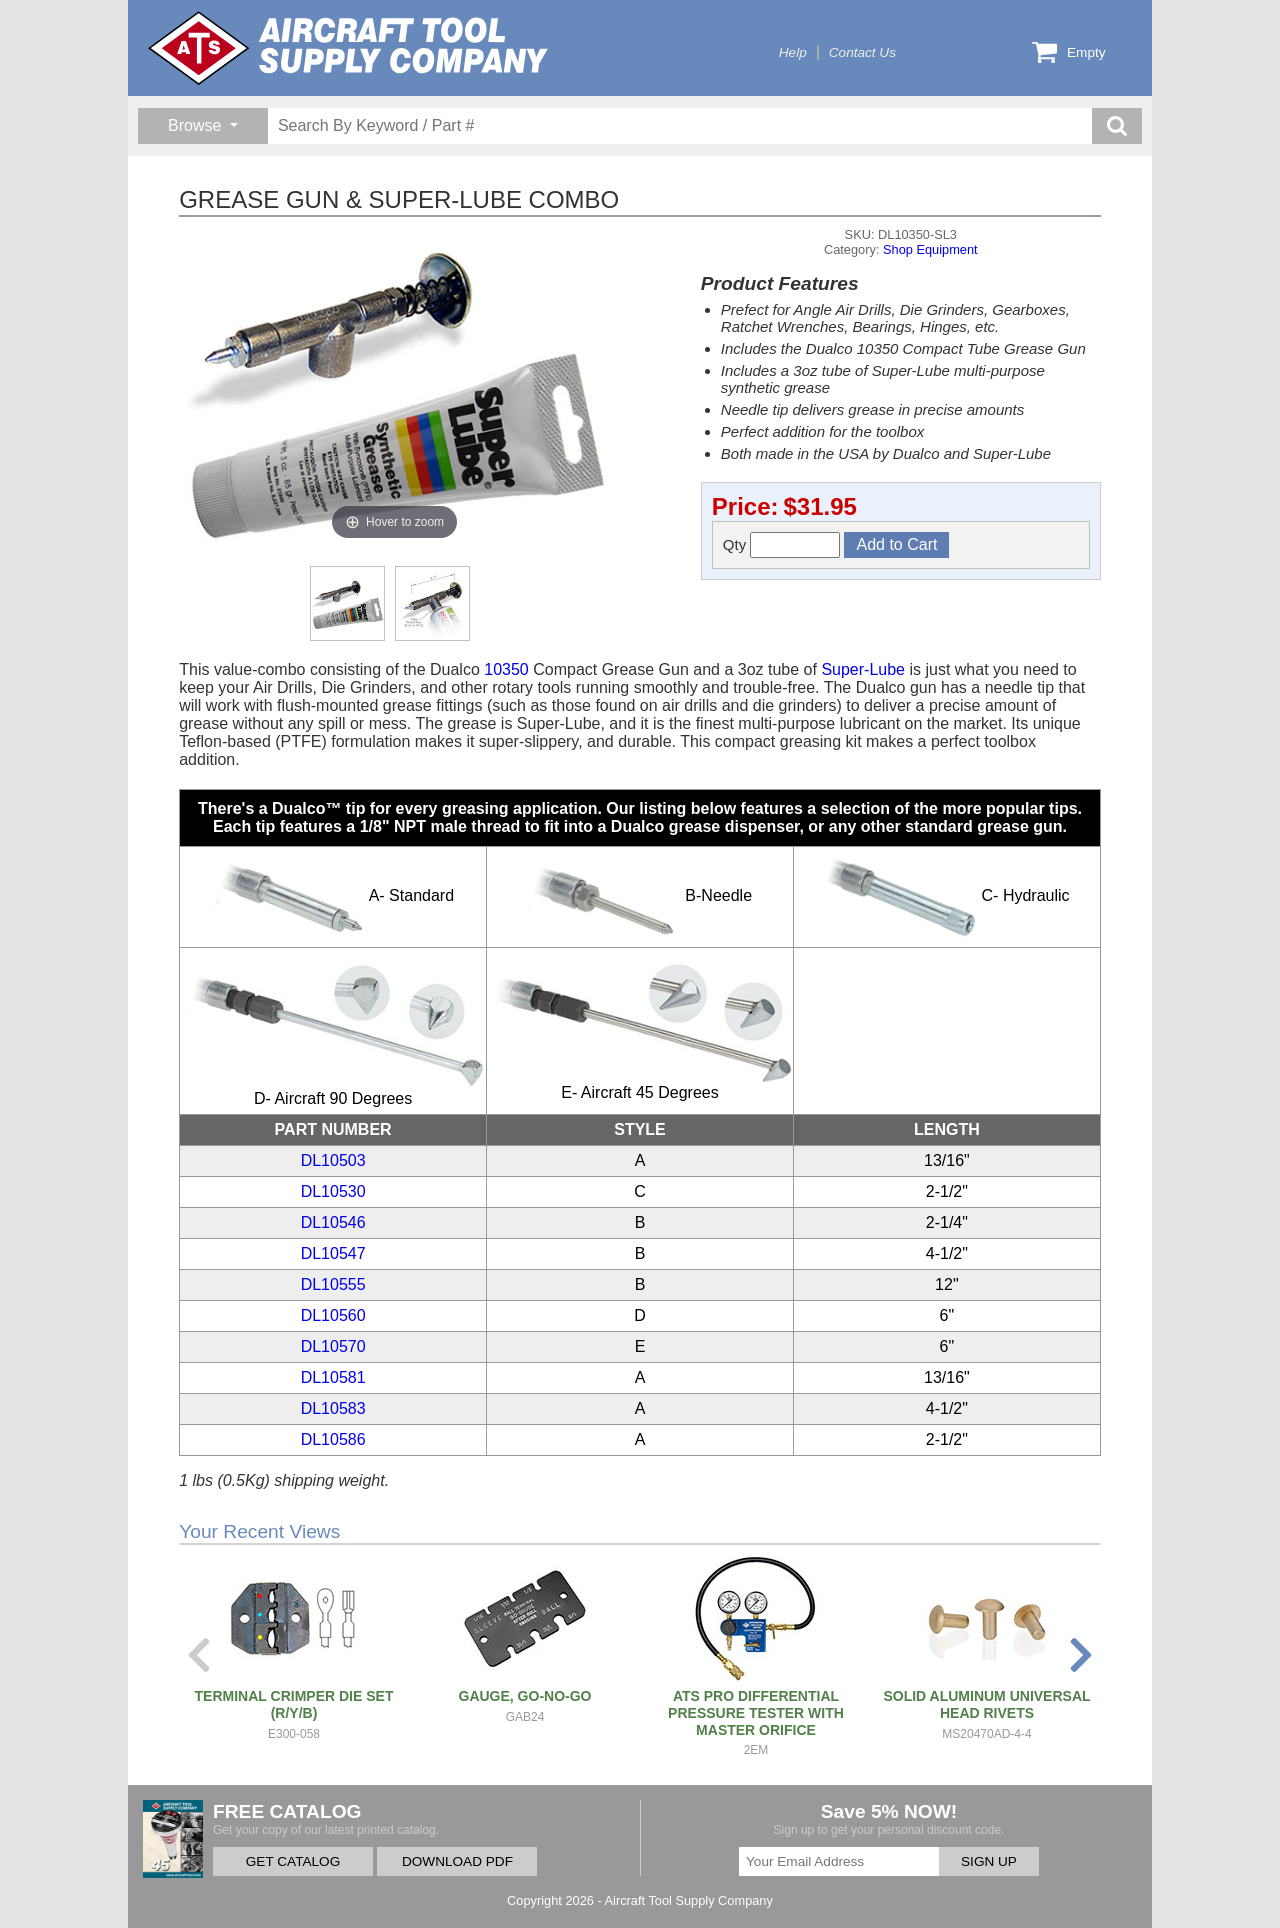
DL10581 (333, 1377)
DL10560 (333, 1315)
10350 (506, 669)
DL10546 (333, 1222)
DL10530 (333, 1191)
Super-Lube (863, 669)
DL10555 (333, 1284)
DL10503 (333, 1160)
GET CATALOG (293, 1861)
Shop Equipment (930, 249)
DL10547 (333, 1253)
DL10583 (333, 1408)
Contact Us (862, 52)
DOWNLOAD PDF (457, 1861)
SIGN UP (989, 1861)
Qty (782, 545)
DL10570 (333, 1346)
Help (793, 52)
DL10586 (333, 1439)
